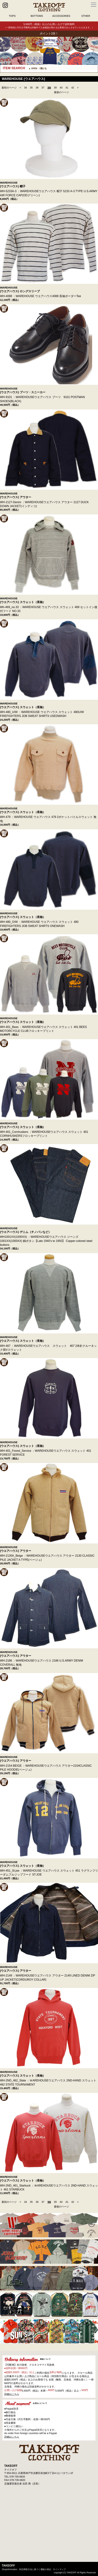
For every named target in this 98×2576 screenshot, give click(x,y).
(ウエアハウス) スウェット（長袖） (22, 602)
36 (37, 87)
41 (67, 87)
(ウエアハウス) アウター (15, 497)
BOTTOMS (37, 15)
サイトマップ (59, 2569)
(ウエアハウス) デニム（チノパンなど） (25, 1231)
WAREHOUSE (8, 182)
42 (72, 87)
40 (61, 87)
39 (55, 87)
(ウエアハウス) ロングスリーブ (20, 291)
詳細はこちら (11, 2394)
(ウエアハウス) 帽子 (12, 186)
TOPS (12, 15)
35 (31, 87)
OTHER (85, 15)
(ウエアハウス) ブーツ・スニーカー (22, 392)
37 (43, 87)
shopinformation (9, 2569)
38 (49, 88)
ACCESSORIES (61, 15)
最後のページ (61, 92)
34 (25, 87)
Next (93, 51)
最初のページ (9, 87)
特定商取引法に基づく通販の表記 (35, 2569)
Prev (4, 51)
